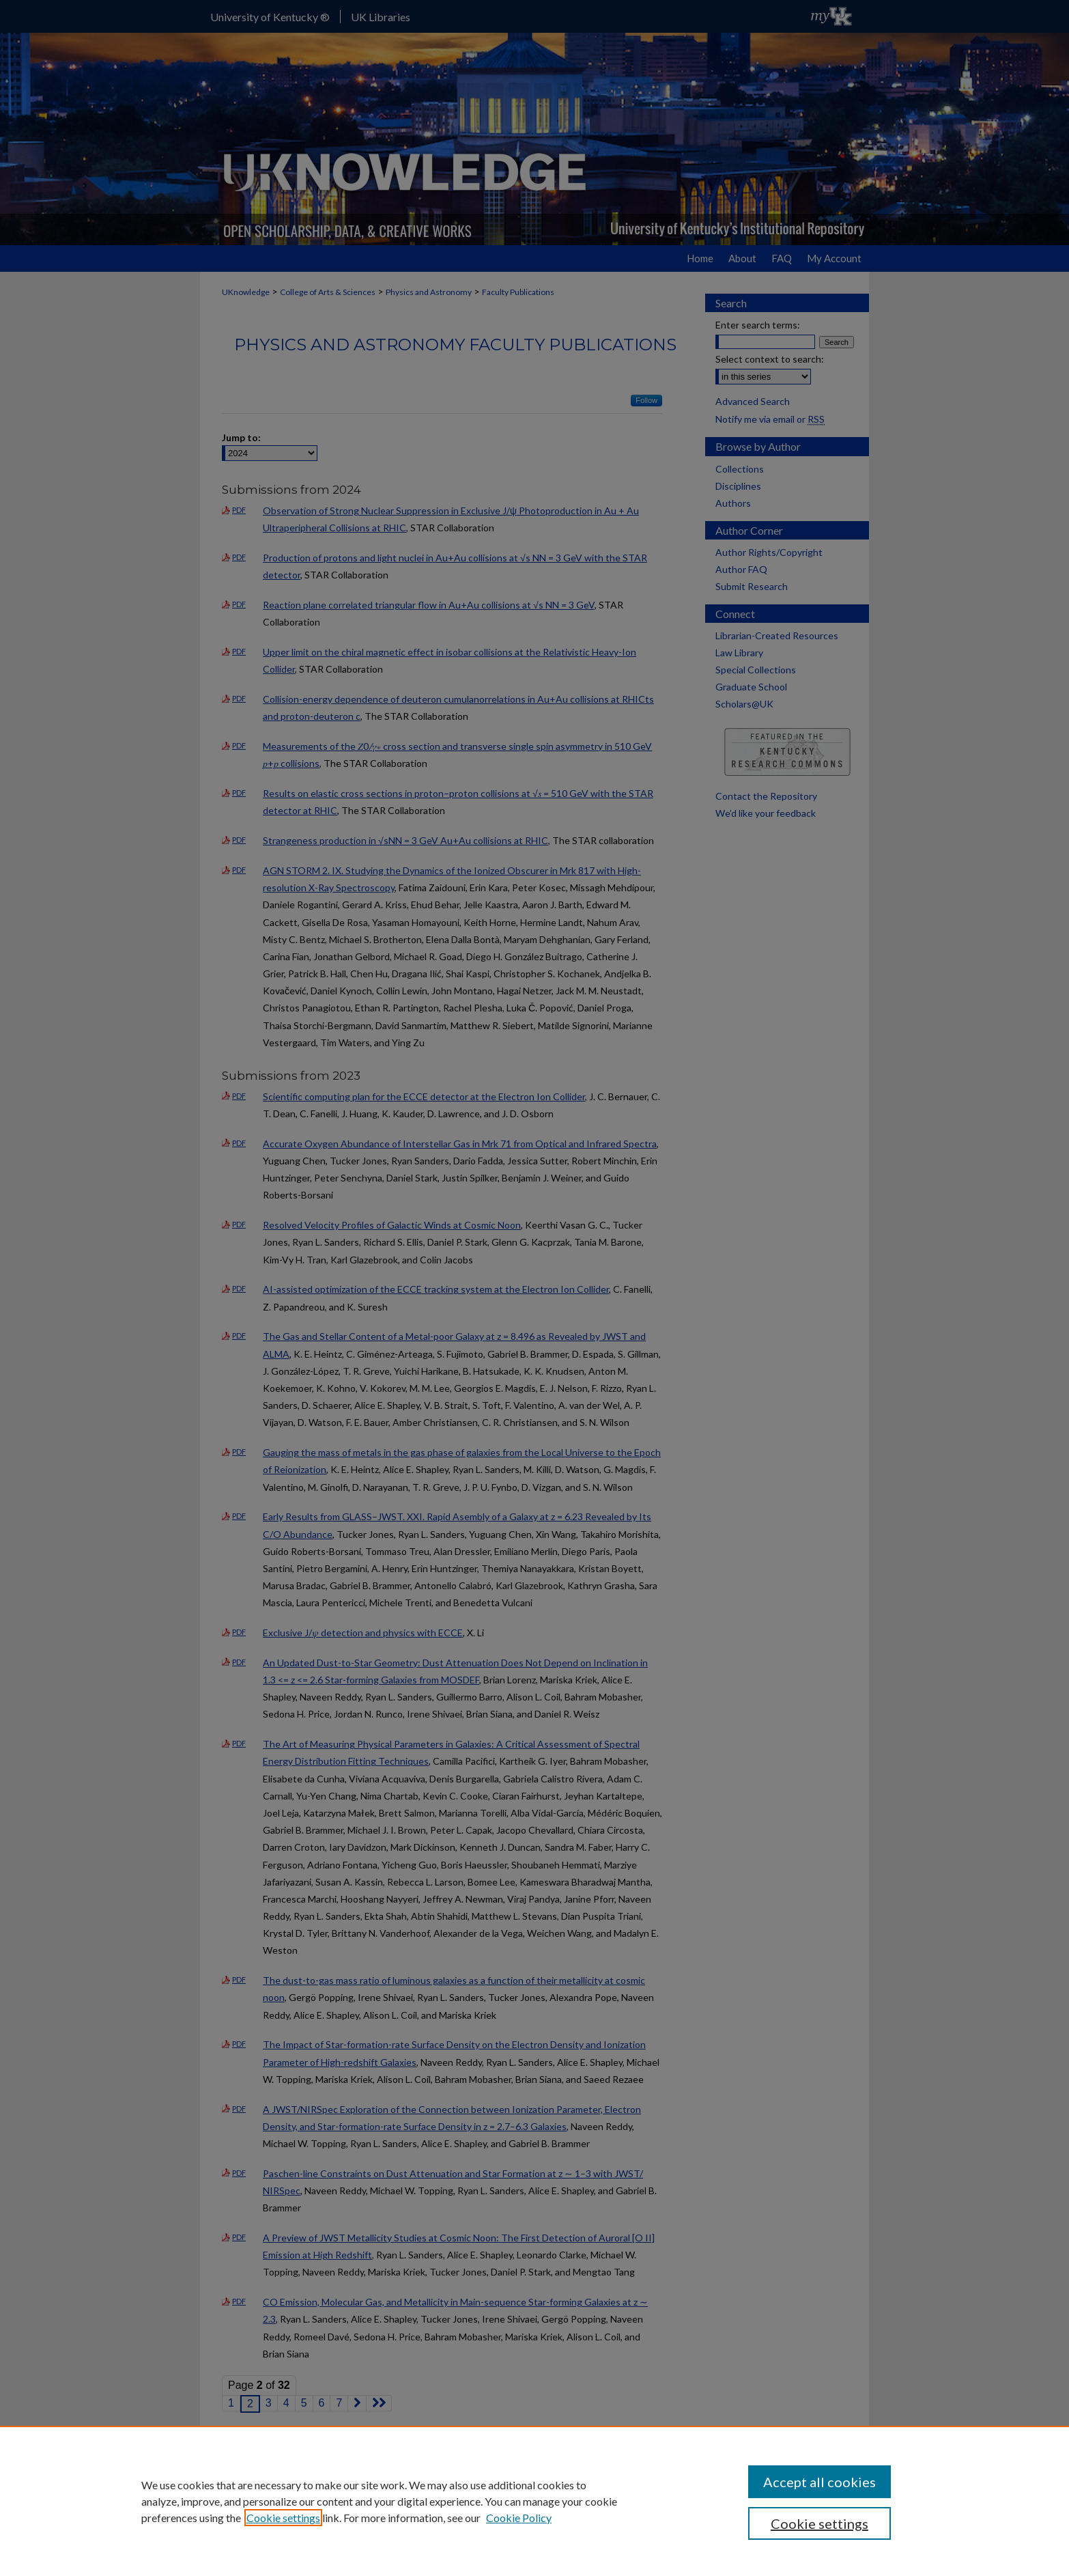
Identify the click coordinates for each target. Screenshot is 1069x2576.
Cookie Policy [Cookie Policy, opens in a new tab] (519, 2517)
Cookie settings (283, 2517)
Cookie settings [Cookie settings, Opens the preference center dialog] (819, 2523)
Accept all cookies (819, 2482)
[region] (534, 2501)
